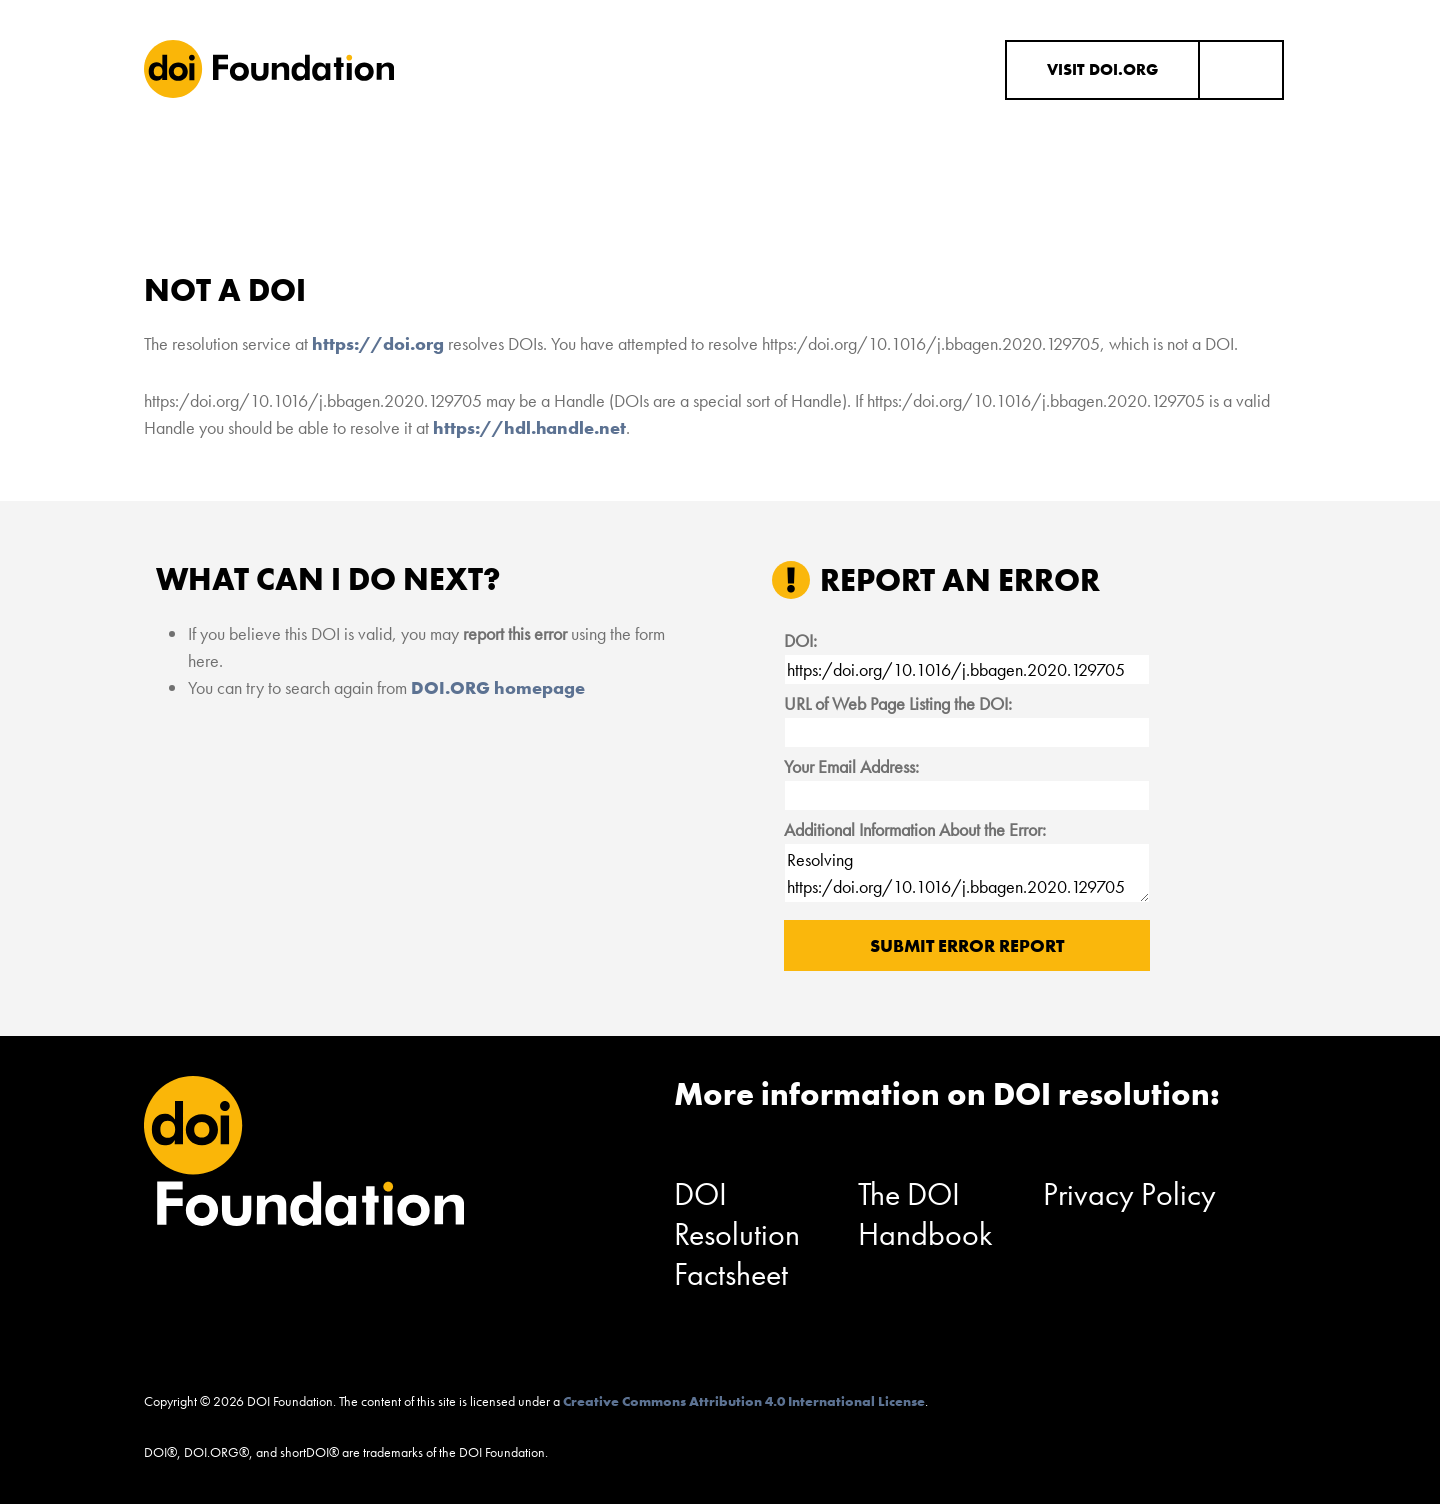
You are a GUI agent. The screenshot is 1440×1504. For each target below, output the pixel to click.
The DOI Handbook (925, 1214)
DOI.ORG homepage (498, 687)
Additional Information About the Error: (915, 829)
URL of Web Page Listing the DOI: (898, 703)
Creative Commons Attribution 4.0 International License (744, 1401)
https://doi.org (378, 343)
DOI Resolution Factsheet (737, 1234)
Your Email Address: (851, 766)
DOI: (800, 640)
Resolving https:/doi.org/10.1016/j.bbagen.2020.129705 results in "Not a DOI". (967, 873)
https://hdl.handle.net (529, 427)
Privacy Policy (1129, 1194)
